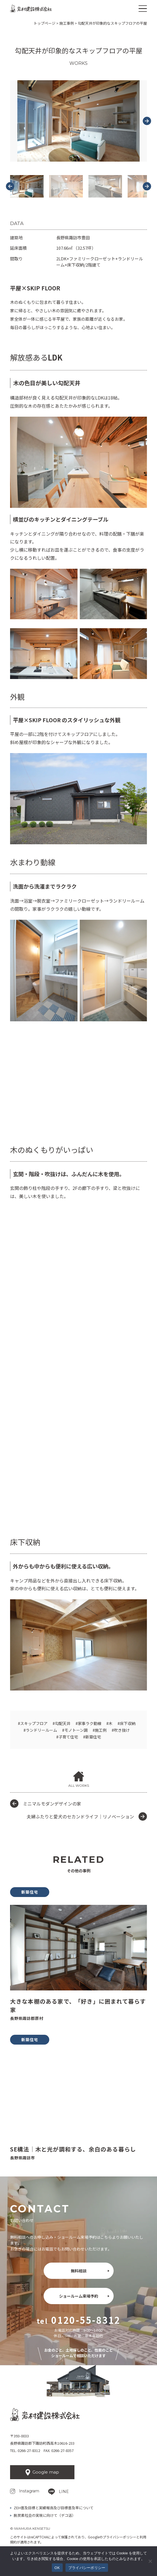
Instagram (29, 2491)
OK (57, 2568)
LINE (64, 2491)
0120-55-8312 (85, 2319)
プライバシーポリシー (119, 2536)
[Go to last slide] (10, 186)
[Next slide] (147, 121)
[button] (27, 186)
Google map (45, 2472)
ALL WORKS (78, 1785)
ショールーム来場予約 (78, 2296)
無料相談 (78, 2271)
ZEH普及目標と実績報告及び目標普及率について (53, 2507)
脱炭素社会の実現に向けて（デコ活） (45, 2515)
